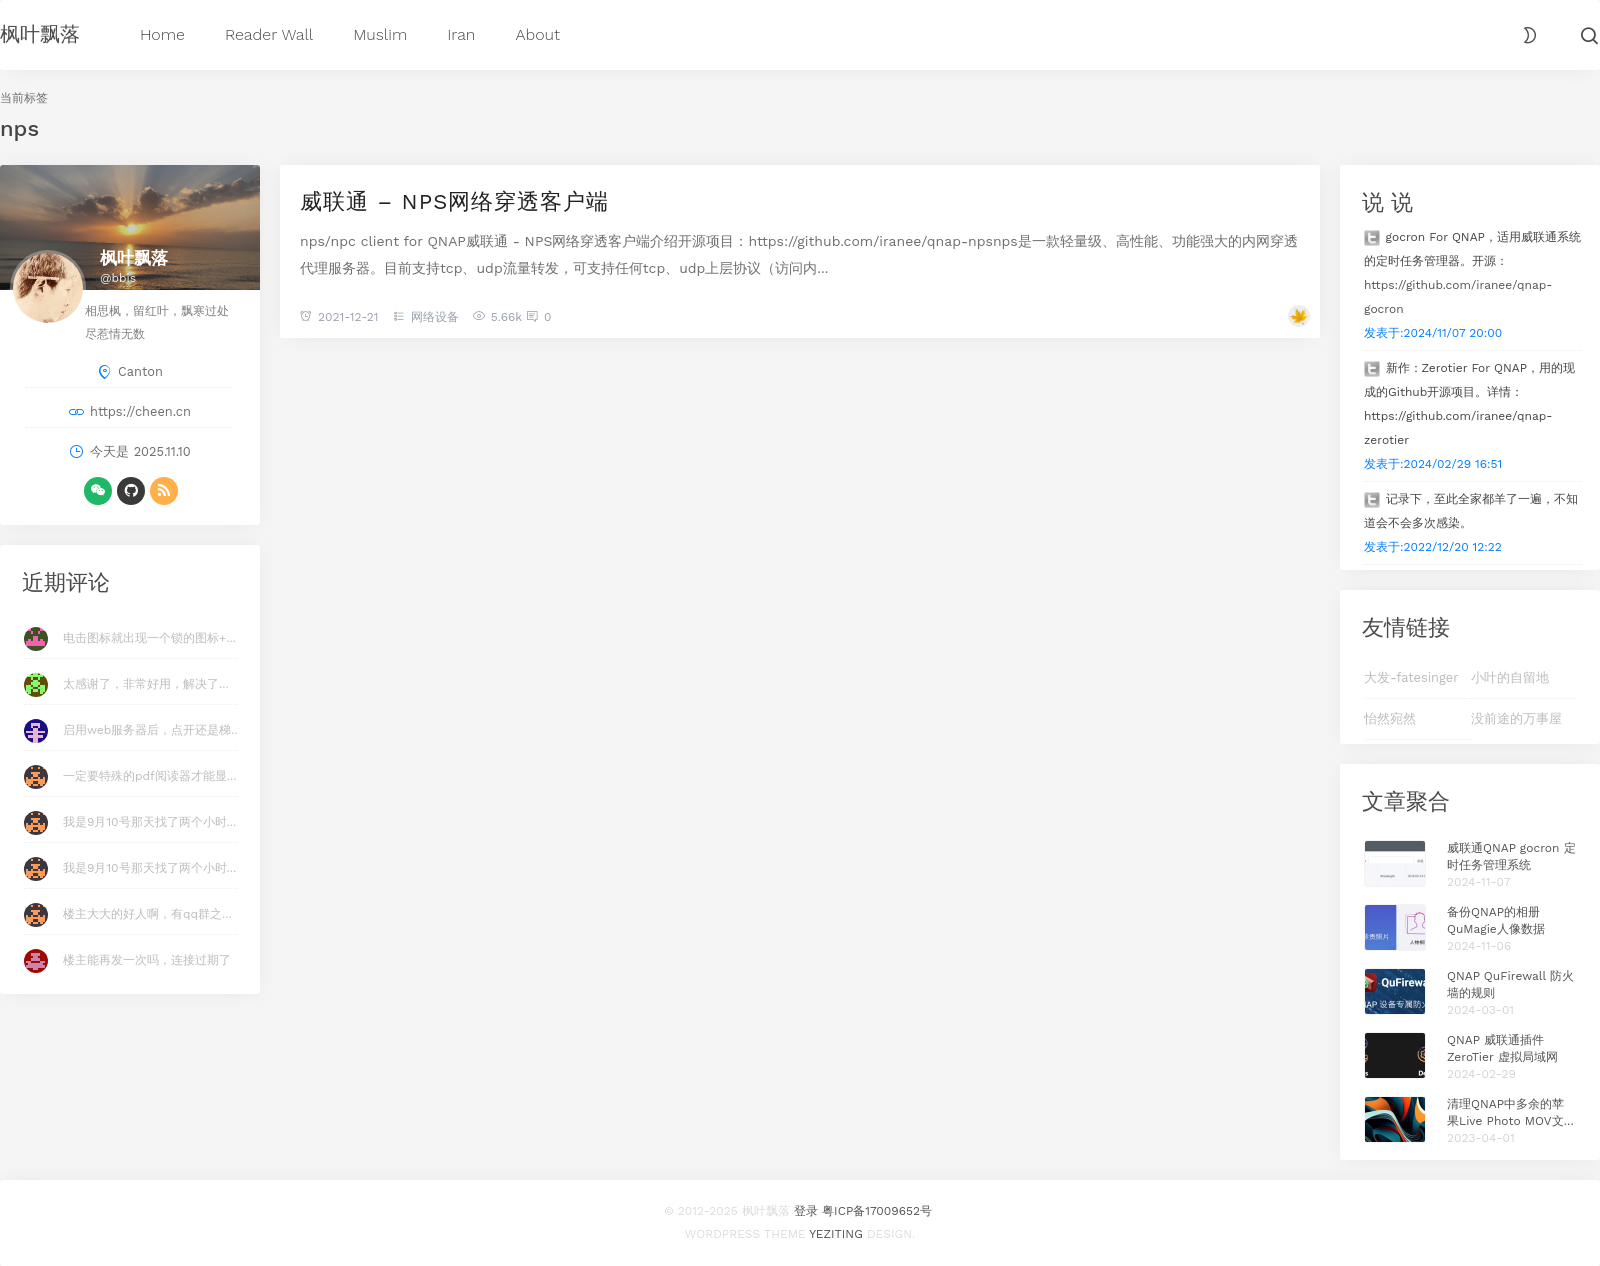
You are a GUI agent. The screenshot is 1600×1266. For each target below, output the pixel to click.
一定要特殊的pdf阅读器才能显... (149, 776)
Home (162, 33)
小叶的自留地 (1510, 677)
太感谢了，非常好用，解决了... (146, 684)
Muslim (380, 33)
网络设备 (435, 317)
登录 (806, 1211)
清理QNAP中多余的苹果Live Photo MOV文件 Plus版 (1511, 1113)
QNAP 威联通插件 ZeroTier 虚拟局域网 (1502, 1048)
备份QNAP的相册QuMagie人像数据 (1496, 920)
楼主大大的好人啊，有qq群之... (147, 914)
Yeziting (836, 1234)
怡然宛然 (1390, 718)
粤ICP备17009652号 (877, 1211)
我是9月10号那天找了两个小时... (149, 822)
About (537, 33)
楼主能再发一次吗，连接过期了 (147, 960)
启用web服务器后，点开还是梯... (152, 730)
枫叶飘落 (40, 33)
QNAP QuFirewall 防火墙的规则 (1510, 984)
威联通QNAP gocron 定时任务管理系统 (1511, 856)
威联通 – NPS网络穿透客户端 (454, 200)
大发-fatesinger (1411, 677)
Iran (461, 33)
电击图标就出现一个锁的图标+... (149, 638)
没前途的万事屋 (1516, 718)
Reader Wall (269, 33)
